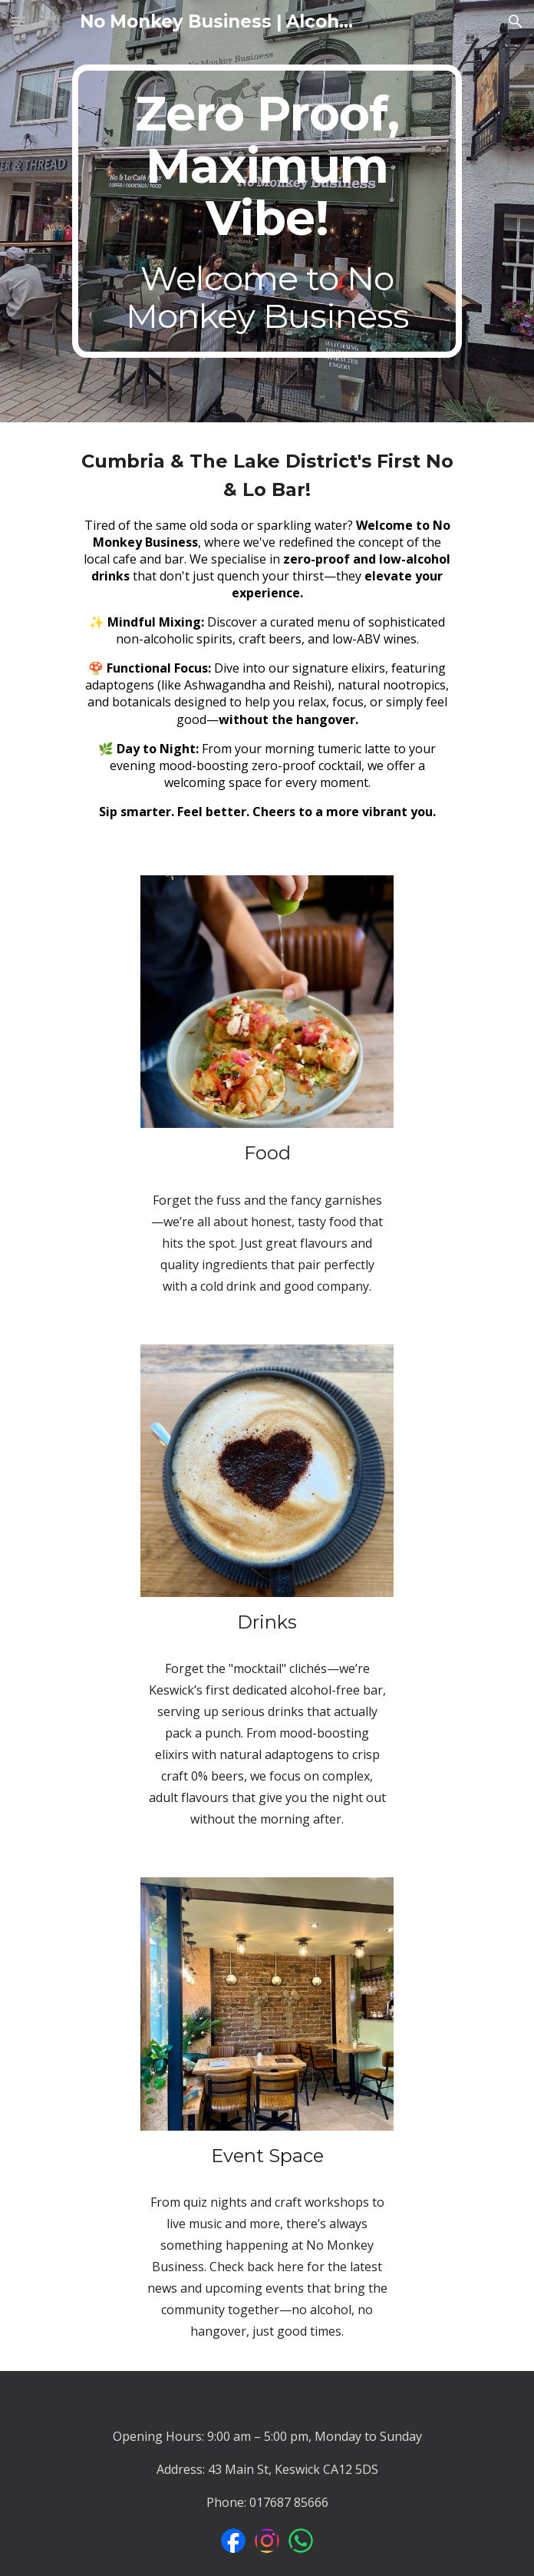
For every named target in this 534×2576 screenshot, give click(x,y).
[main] (266, 211)
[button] (18, 21)
